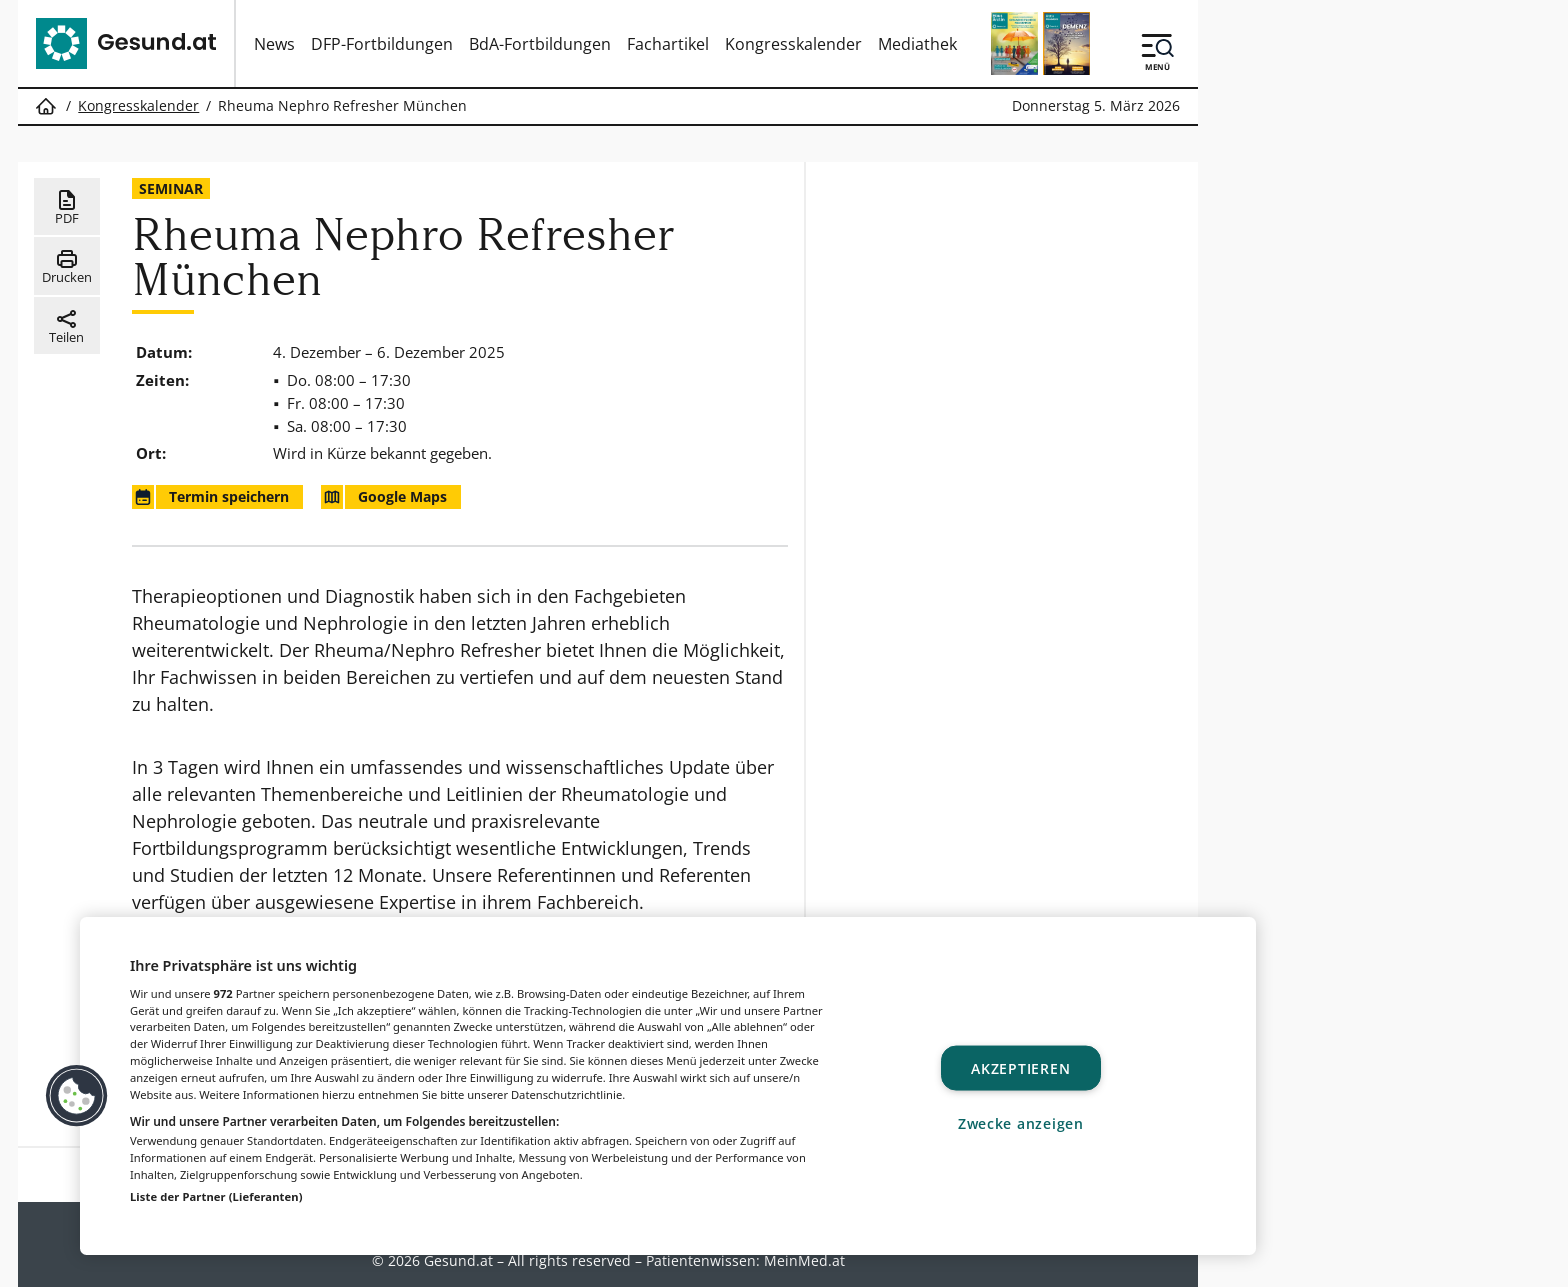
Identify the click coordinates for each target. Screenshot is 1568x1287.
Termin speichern (210, 497)
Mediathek (917, 44)
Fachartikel (668, 44)
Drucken (67, 266)
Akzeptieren (1020, 1068)
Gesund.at (458, 1261)
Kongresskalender (793, 44)
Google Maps (384, 497)
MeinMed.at (804, 1261)
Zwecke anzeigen (1021, 1122)
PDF (66, 207)
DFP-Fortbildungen (382, 44)
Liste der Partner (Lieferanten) (216, 1196)
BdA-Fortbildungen (540, 44)
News (274, 44)
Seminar (171, 188)
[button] (77, 1096)
